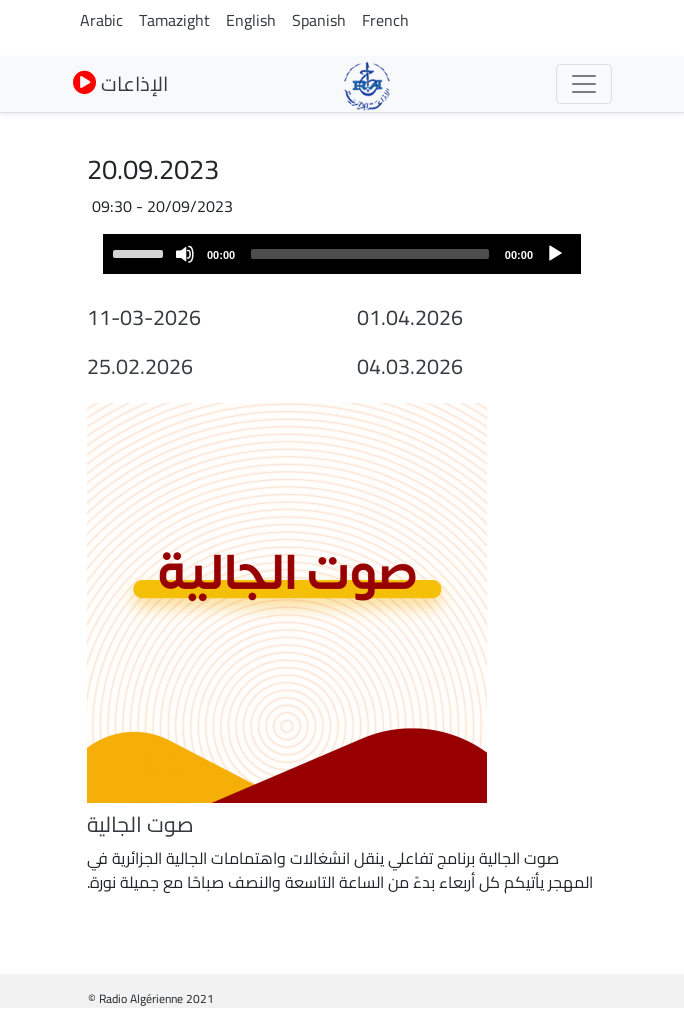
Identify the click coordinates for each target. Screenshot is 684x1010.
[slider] (370, 254)
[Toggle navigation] (584, 84)
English (251, 20)
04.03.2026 (410, 366)
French (385, 20)
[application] (342, 254)
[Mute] (185, 254)
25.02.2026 (140, 366)
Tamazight (174, 20)
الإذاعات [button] (120, 83)
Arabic (101, 20)
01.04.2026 (410, 317)
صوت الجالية (140, 824)
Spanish (319, 20)
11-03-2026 (144, 317)
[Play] (555, 254)
